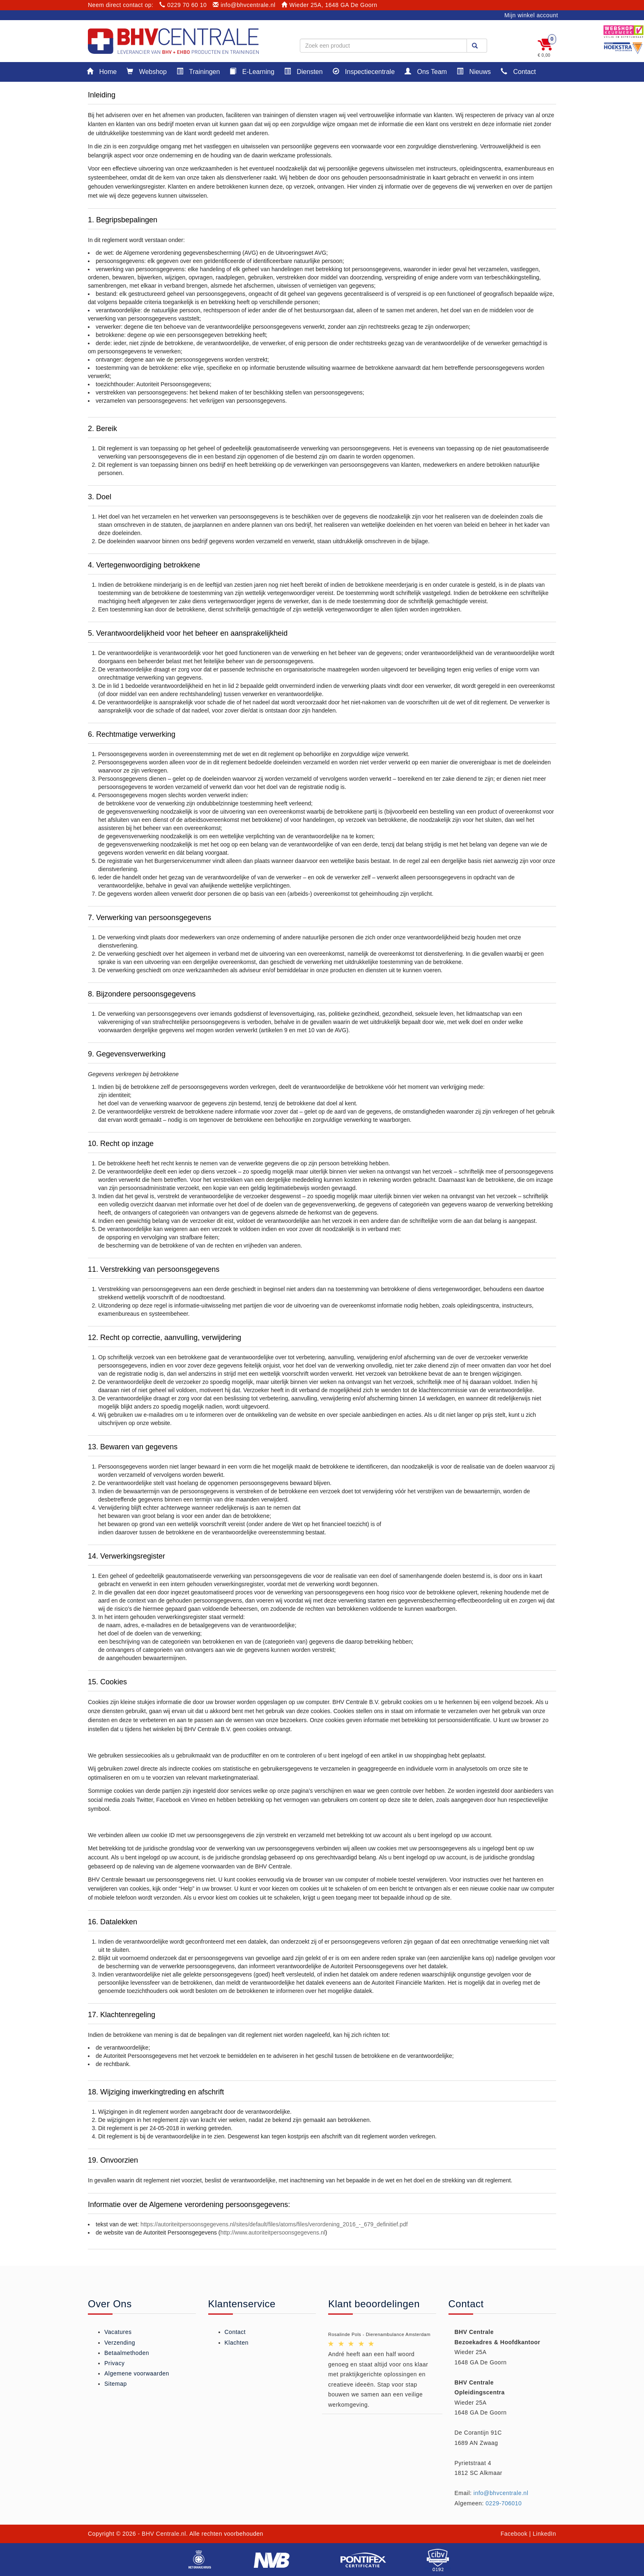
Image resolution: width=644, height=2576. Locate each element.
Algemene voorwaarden (136, 2373)
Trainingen (198, 71)
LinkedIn (544, 2533)
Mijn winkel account (531, 15)
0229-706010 (503, 2503)
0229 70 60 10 (183, 5)
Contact (518, 71)
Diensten (303, 71)
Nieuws (474, 71)
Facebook (514, 2533)
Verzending (119, 2342)
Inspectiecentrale (364, 71)
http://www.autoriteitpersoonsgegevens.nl (273, 2232)
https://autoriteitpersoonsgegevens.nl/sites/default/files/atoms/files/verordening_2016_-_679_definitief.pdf (274, 2224)
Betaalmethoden (126, 2353)
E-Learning (252, 71)
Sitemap (115, 2383)
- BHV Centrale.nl (162, 2533)
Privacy (114, 2363)
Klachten (236, 2342)
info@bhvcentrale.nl (244, 5)
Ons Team (426, 71)
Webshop (146, 71)
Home (102, 71)
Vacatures (118, 2332)
